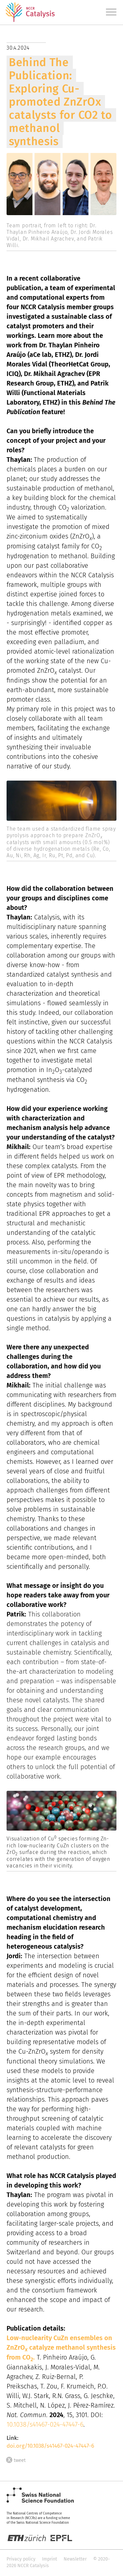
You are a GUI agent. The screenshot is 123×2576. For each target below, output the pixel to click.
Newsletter (75, 2559)
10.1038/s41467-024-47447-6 (45, 2424)
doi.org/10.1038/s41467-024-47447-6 (50, 2445)
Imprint (49, 2559)
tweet (16, 2459)
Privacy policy (21, 2559)
